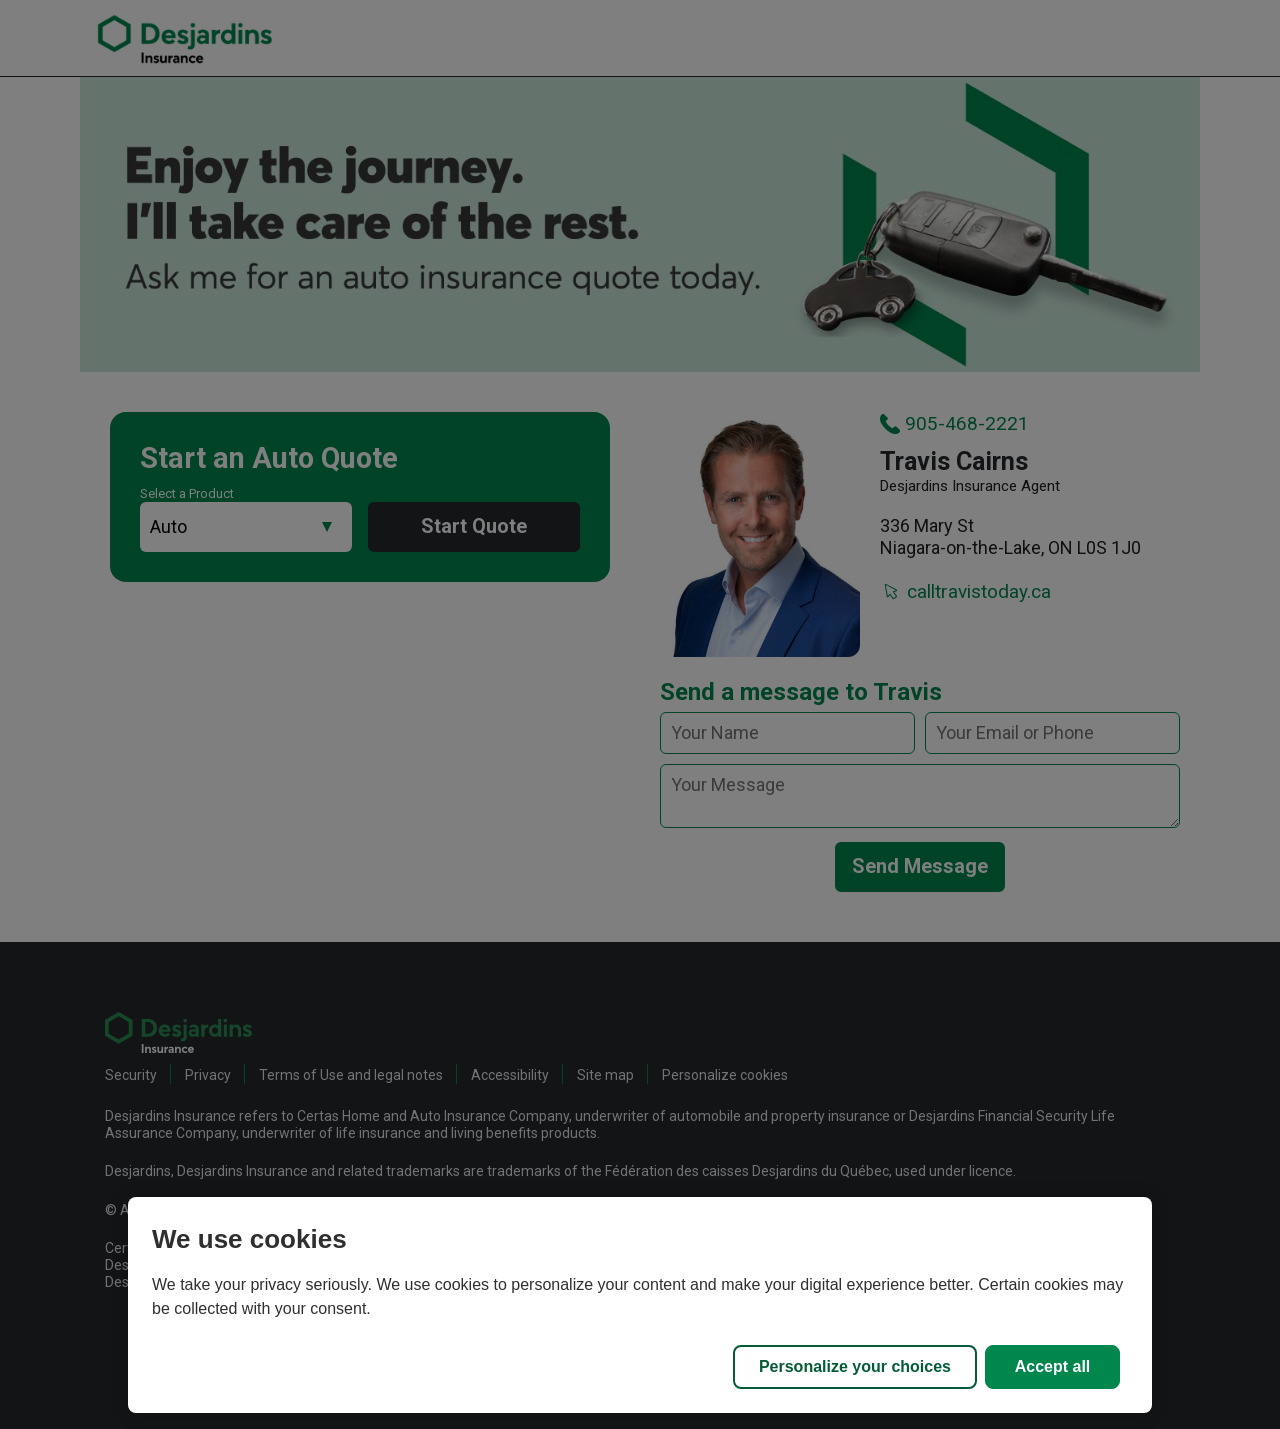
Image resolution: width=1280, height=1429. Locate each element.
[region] (640, 1305)
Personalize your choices (855, 1366)
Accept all (1053, 1366)
